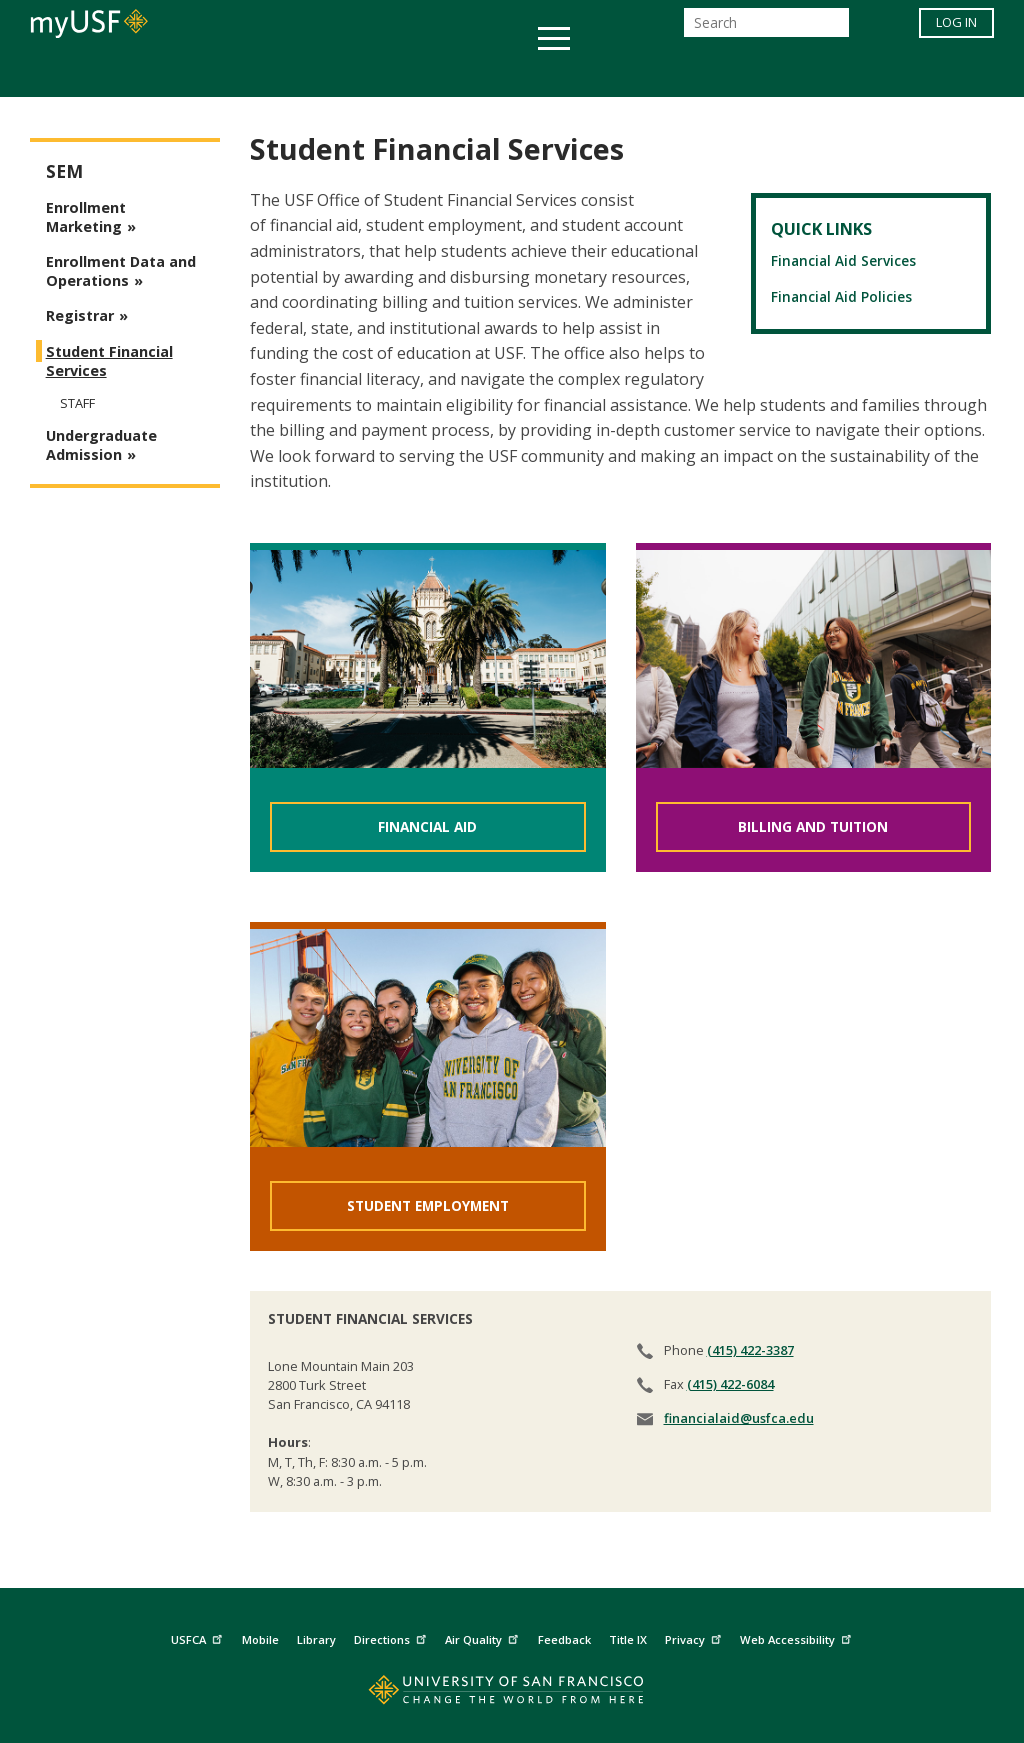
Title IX (628, 1639)
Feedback (564, 1639)
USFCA (199, 1637)
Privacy (695, 1637)
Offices (723, 73)
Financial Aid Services (843, 260)
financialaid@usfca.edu (739, 1418)
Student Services (272, 73)
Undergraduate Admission (101, 445)
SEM (64, 171)
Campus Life (611, 73)
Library (316, 1639)
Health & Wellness (453, 73)
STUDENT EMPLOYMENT (428, 1205)
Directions (392, 1637)
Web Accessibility (798, 1637)
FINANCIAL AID (427, 826)
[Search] (766, 28)
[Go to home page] (512, 1694)
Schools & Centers (865, 73)
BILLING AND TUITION (813, 826)
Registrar (80, 315)
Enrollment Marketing (86, 217)
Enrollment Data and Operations (121, 271)
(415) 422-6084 (730, 1384)
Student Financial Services (109, 361)
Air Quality (484, 1637)
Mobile (260, 1639)
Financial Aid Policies (841, 296)
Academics (124, 73)
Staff (77, 403)
